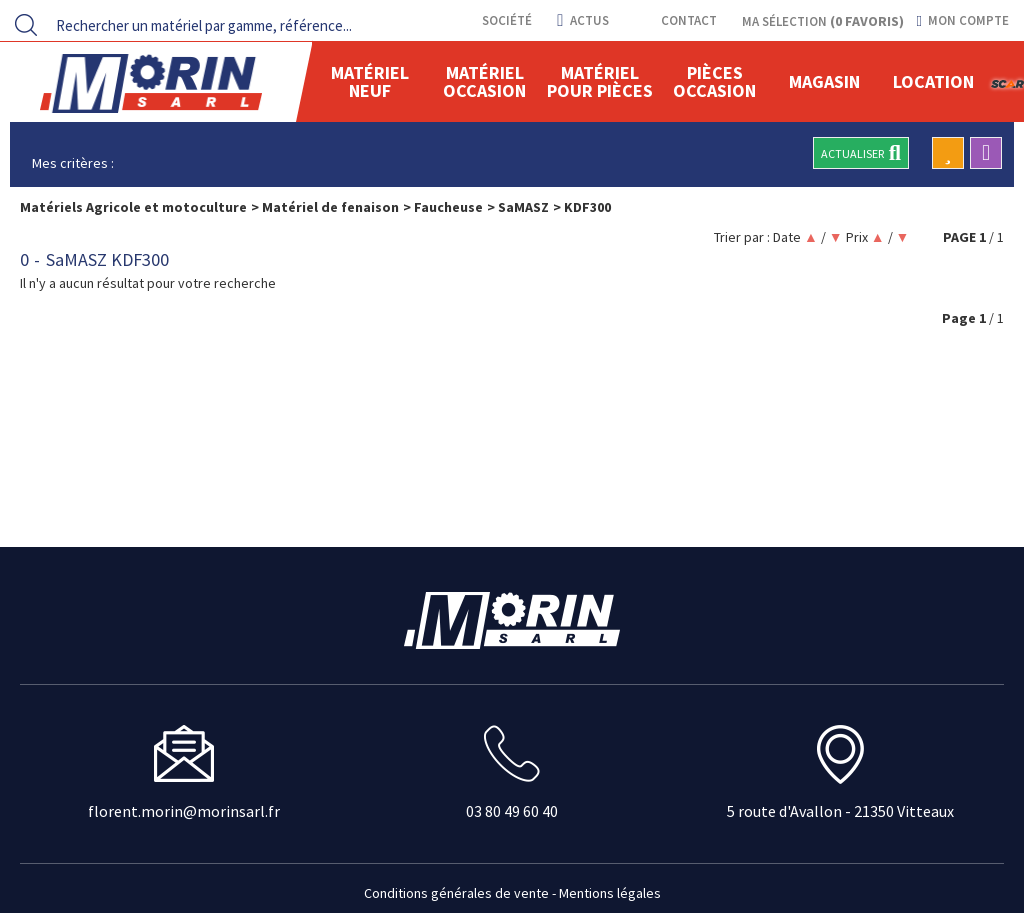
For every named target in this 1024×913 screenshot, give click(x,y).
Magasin (824, 81)
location (933, 81)
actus (582, 20)
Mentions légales (610, 893)
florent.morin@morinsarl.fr (184, 811)
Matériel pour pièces (600, 81)
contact (687, 20)
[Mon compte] (963, 21)
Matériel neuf (370, 81)
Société (505, 20)
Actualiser (861, 153)
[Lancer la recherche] (26, 25)
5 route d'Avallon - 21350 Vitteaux (840, 811)
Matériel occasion (484, 81)
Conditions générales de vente (456, 893)
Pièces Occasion (714, 81)
